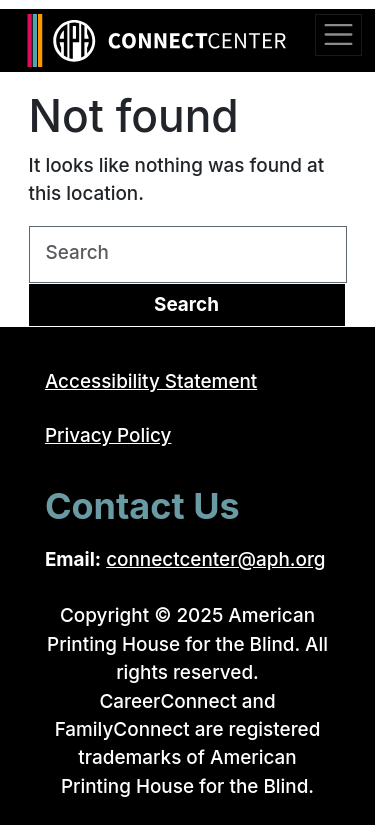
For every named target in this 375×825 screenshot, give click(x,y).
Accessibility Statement (151, 381)
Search (186, 304)
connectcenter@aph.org (215, 559)
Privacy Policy (108, 435)
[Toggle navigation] (338, 35)
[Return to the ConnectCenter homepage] (164, 41)
